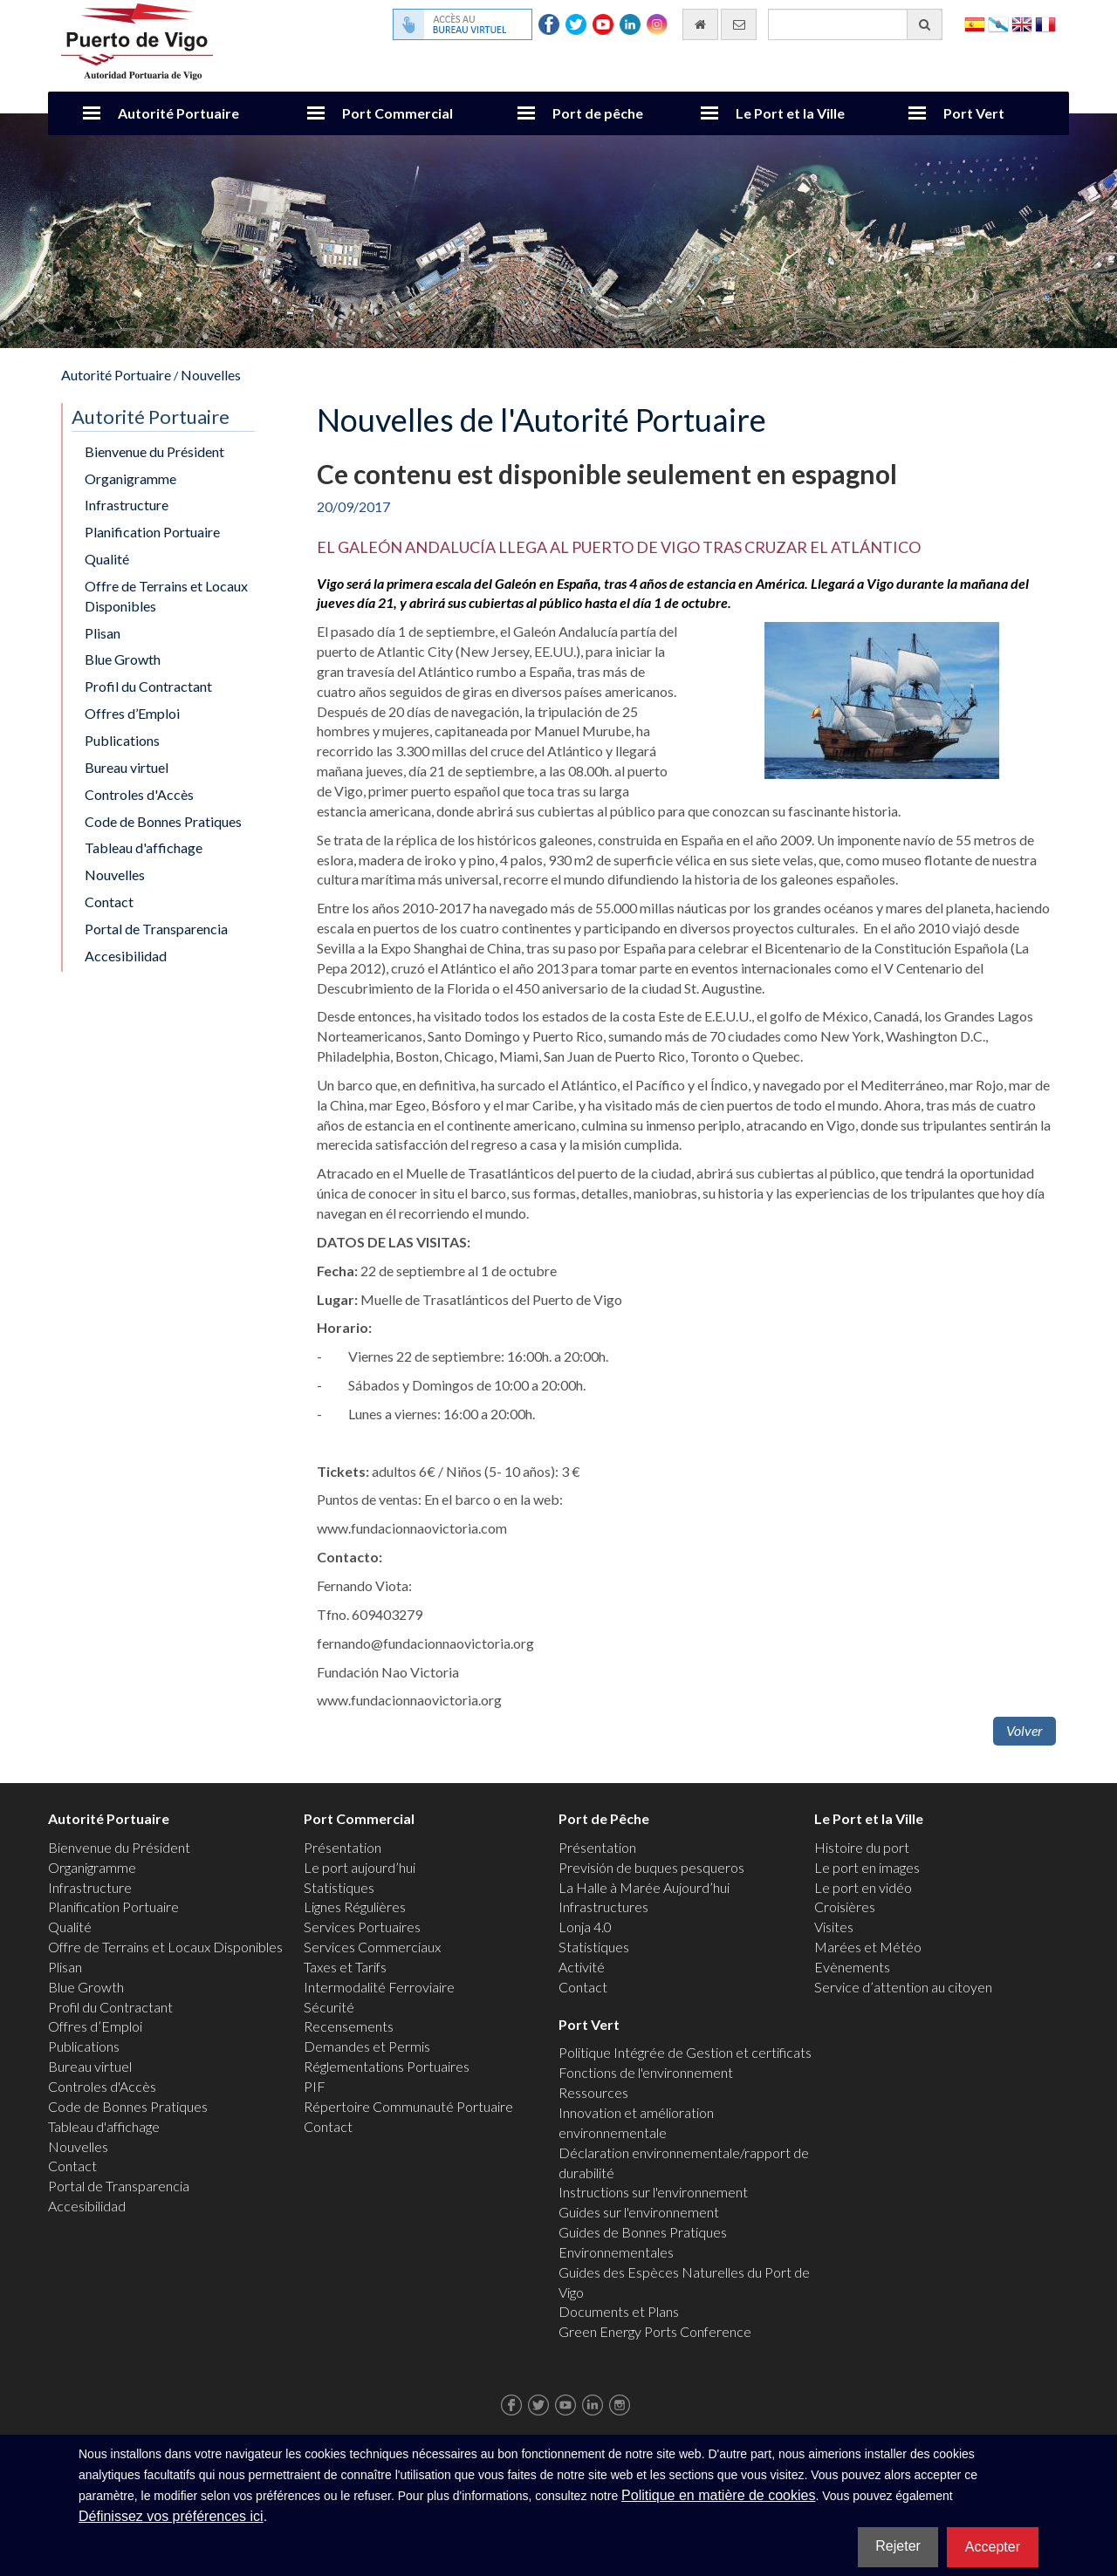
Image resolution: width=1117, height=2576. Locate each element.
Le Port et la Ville (790, 113)
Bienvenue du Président (154, 451)
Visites (833, 1926)
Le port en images (867, 1867)
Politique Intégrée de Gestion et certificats (685, 2052)
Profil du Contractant (148, 686)
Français (1045, 23)
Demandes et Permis (367, 2046)
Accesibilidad (126, 955)
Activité (581, 1966)
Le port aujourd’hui (359, 1867)
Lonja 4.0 (585, 1926)
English (1021, 23)
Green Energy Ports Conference (654, 2331)
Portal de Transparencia (156, 928)
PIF (315, 2086)
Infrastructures (603, 1906)
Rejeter (898, 2545)
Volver (1024, 1730)
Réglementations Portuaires (386, 2066)
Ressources (593, 2092)
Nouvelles (211, 374)
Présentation (342, 1847)
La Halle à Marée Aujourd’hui (644, 1887)
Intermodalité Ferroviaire (379, 1986)
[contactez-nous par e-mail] (739, 24)
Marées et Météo (868, 1946)
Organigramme (130, 478)
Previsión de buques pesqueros (651, 1867)
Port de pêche (597, 113)
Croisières (844, 1906)
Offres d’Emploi (132, 713)
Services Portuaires (362, 1926)
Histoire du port (861, 1847)
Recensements (349, 2026)
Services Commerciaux (372, 1946)
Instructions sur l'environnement (653, 2191)
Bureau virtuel (126, 767)
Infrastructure (126, 504)
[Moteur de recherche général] (855, 24)
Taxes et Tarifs (345, 1966)
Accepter (992, 2546)
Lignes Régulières (355, 1906)
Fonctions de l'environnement (645, 2072)
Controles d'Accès (139, 794)
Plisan (102, 633)
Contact (109, 901)
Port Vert (973, 113)
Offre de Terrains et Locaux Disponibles (166, 595)
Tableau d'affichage (143, 847)
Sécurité (329, 2007)
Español (974, 23)
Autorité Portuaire (178, 113)
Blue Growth (123, 659)
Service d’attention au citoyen (903, 1986)
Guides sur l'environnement (638, 2212)
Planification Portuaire (152, 531)
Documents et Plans (618, 2311)
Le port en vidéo (863, 1887)
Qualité (107, 558)
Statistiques (339, 1887)
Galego (998, 23)
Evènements (852, 1966)
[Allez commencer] (700, 24)
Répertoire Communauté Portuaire (408, 2106)
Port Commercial (397, 113)
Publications (122, 740)
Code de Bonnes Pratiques (163, 821)
